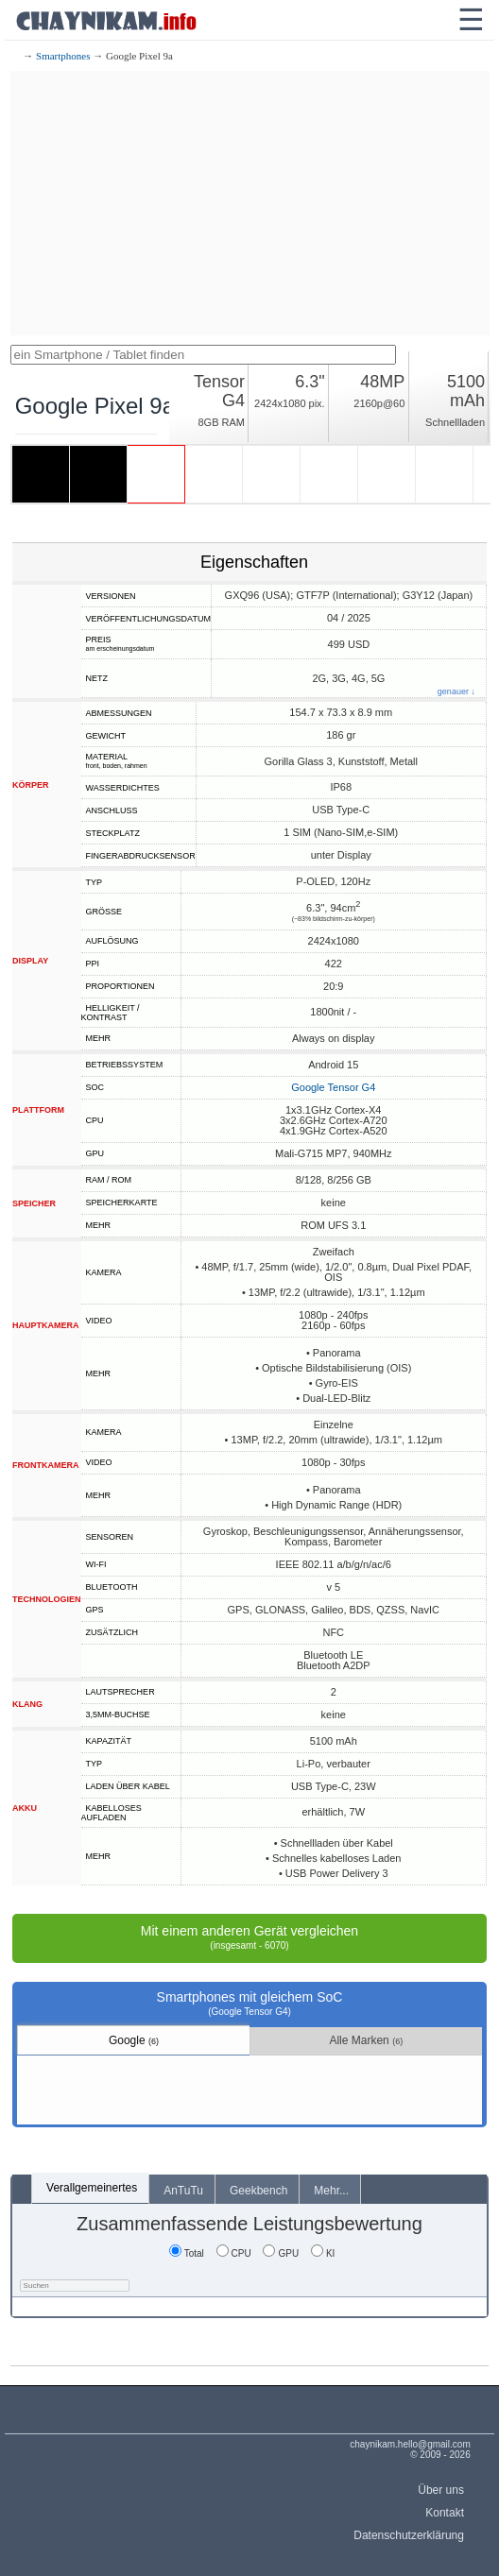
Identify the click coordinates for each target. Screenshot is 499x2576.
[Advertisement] (250, 203)
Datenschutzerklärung (408, 2535)
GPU (281, 2253)
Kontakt (444, 2512)
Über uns (441, 2490)
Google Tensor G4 (333, 1087)
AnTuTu (183, 2190)
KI (323, 2253)
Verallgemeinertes (91, 2187)
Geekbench (258, 2190)
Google (134, 2040)
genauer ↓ (456, 692)
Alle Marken (366, 2040)
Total (186, 2253)
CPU (233, 2253)
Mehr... (331, 2190)
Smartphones (63, 55)
